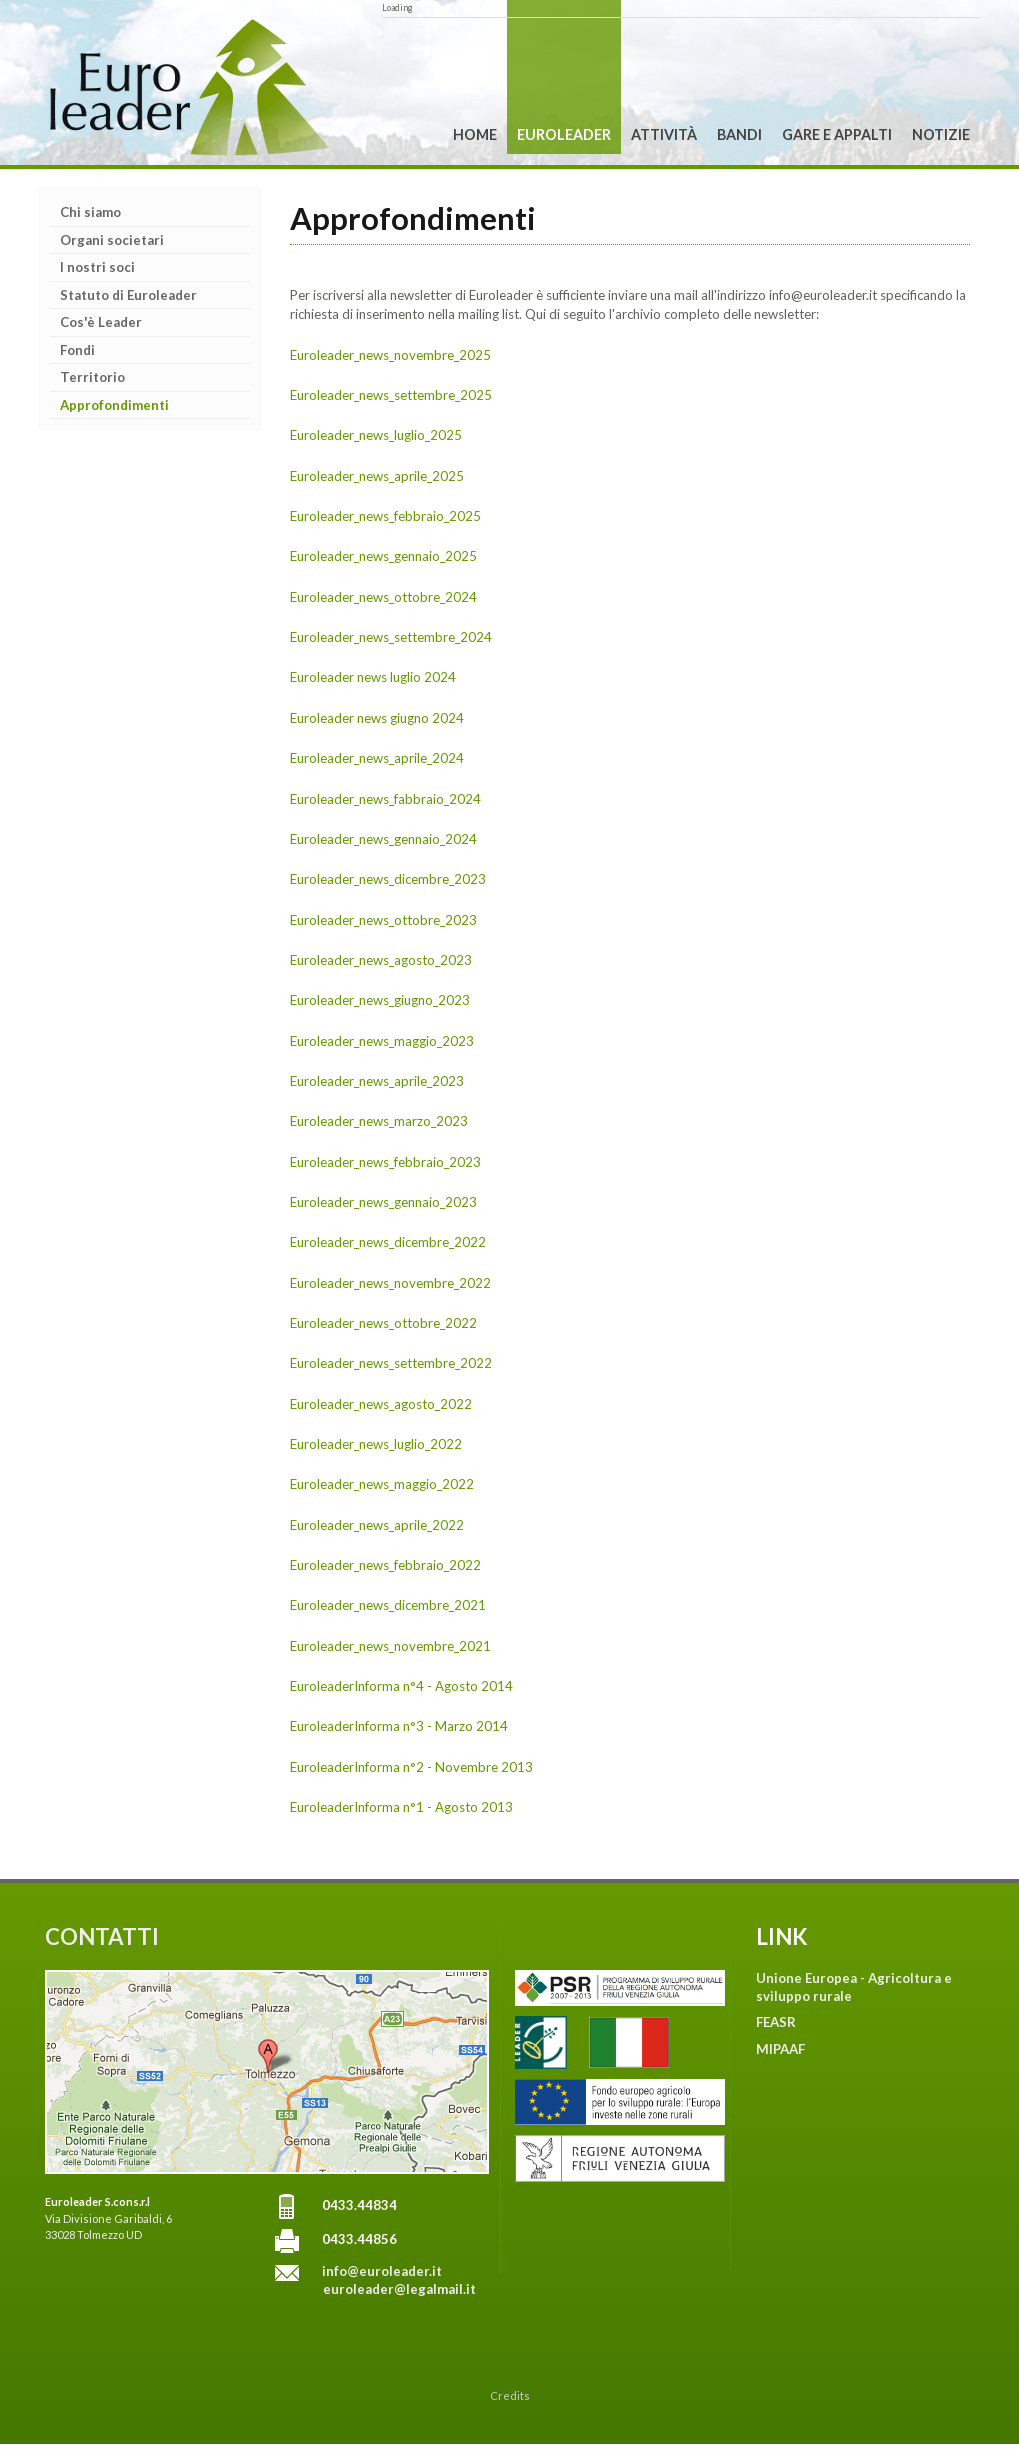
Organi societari (112, 240)
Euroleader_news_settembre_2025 (391, 395)
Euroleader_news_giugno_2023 (380, 1000)
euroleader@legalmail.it (399, 2289)
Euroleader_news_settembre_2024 (391, 637)
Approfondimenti (114, 405)
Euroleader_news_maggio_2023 (382, 1041)
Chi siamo (90, 212)
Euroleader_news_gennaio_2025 (383, 556)
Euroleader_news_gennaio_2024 (383, 839)
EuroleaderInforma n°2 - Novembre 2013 (411, 1767)
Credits (510, 2395)
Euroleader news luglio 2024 (373, 677)
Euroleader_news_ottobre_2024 (383, 597)
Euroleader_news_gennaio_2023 (383, 1202)
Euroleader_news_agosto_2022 (381, 1404)
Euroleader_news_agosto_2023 (381, 960)
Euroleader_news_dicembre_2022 (388, 1242)
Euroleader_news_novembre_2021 (390, 1646)
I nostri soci (97, 267)
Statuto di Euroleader (128, 295)
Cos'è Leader (101, 322)
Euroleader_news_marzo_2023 (379, 1121)
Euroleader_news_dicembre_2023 (388, 879)
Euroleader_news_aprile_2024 (377, 758)
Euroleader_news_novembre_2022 (390, 1283)
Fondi (77, 350)
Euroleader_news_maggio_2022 (382, 1484)
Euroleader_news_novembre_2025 (390, 355)
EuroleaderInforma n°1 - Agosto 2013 (401, 1807)
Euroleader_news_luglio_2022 (376, 1444)
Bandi (739, 134)
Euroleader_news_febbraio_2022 (385, 1565)
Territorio (92, 377)
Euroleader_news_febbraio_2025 (385, 516)
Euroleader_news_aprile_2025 (377, 476)
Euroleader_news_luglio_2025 (376, 435)
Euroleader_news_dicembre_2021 (388, 1605)
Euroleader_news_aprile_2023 (377, 1081)
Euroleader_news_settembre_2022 (391, 1363)
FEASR (776, 2022)
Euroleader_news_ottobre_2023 (383, 920)
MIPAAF (780, 2049)
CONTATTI (102, 1936)
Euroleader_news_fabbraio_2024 (385, 799)
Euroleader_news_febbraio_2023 (385, 1162)
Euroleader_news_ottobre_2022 (383, 1323)
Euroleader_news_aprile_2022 (377, 1525)
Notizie (941, 134)
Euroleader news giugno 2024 (377, 718)
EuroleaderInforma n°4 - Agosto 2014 (401, 1686)
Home (475, 134)
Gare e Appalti (837, 134)
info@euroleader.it (382, 2271)
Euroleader (564, 134)
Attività (664, 134)
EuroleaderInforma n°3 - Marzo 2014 (399, 1726)
